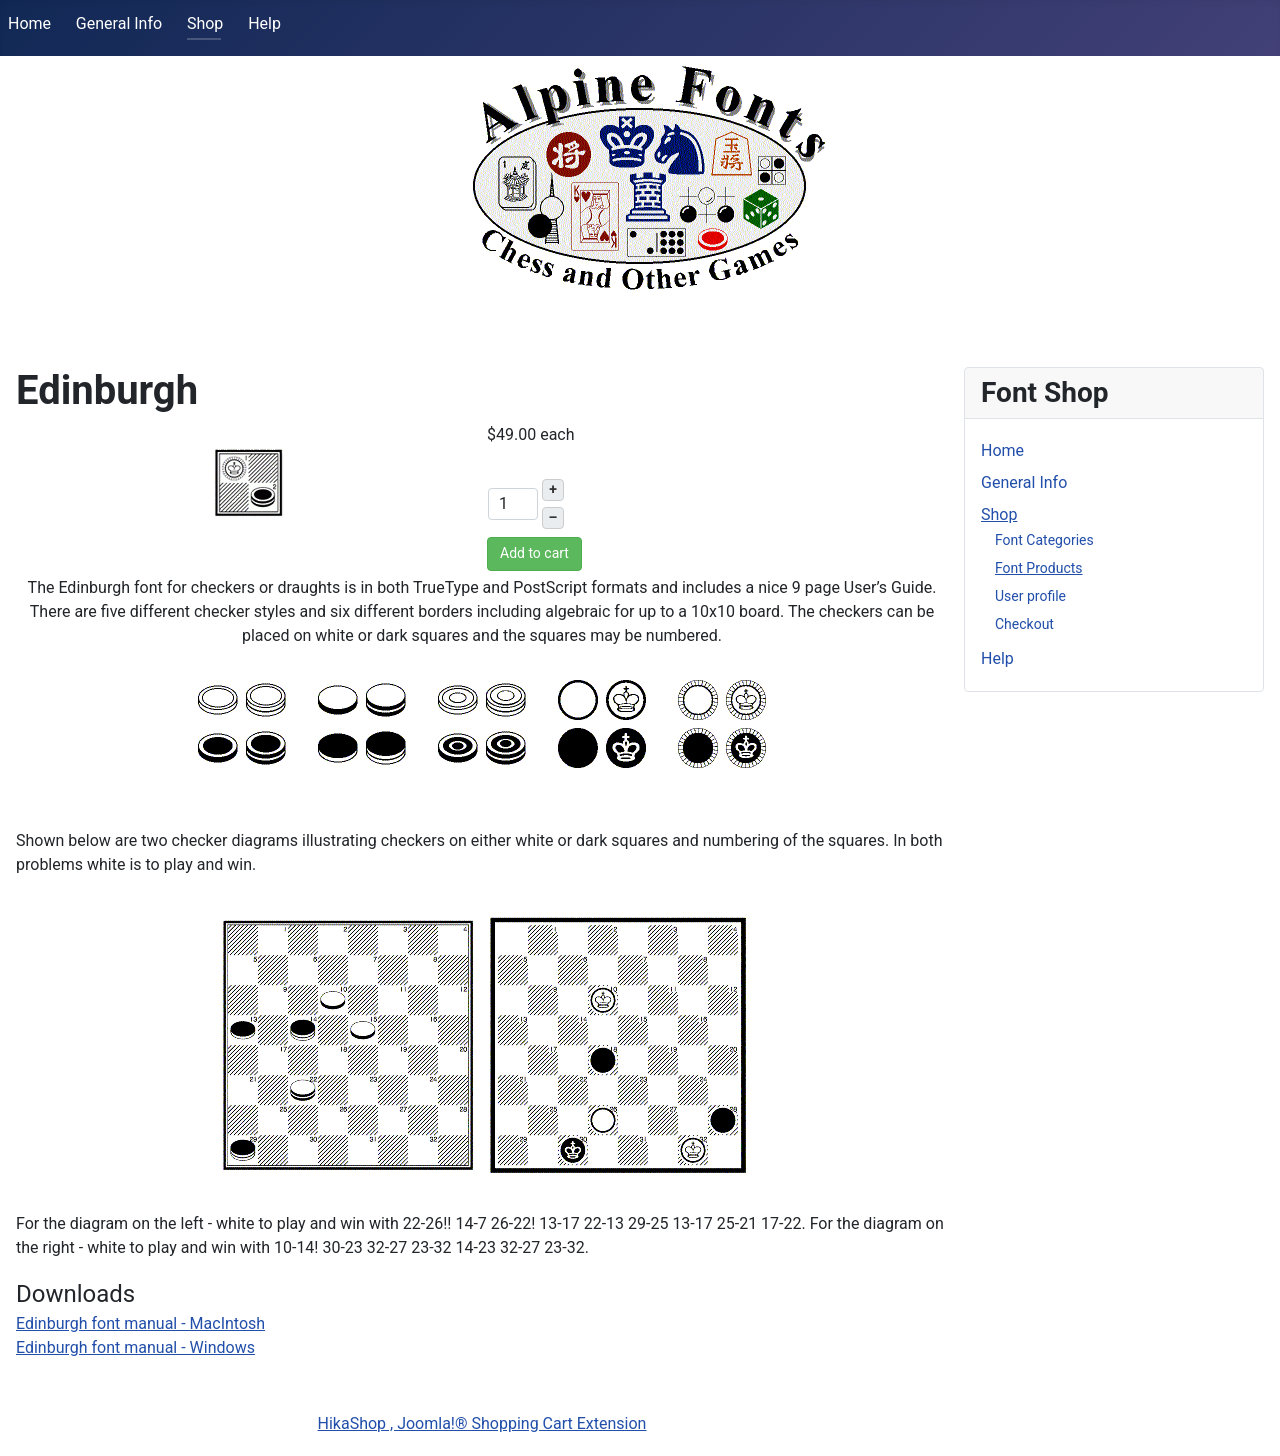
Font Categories (1044, 540)
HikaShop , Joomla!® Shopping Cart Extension (482, 1423)
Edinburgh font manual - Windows (135, 1347)
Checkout (1024, 624)
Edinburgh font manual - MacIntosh (140, 1323)
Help (264, 23)
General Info (119, 23)
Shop (205, 23)
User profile (1030, 596)
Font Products (1039, 568)
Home (29, 23)
